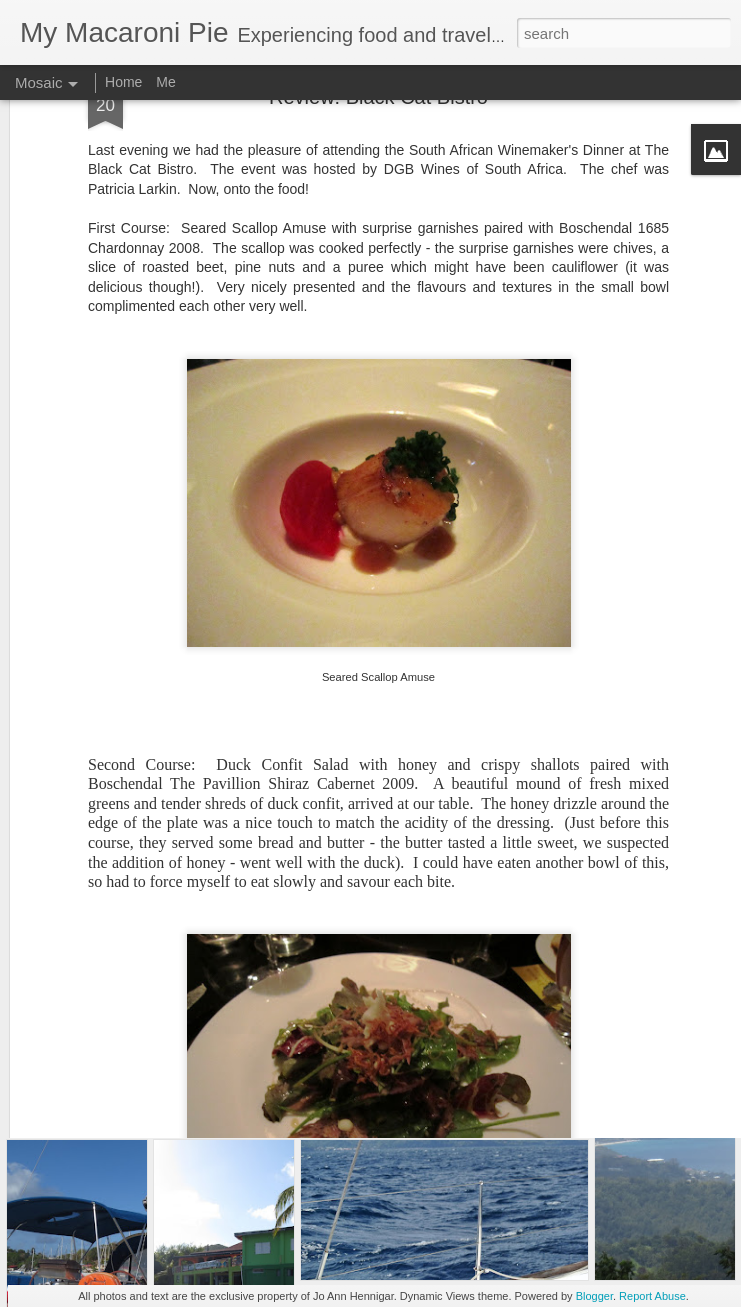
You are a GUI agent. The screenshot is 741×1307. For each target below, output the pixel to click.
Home (123, 82)
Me (165, 82)
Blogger (594, 1296)
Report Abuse (652, 1296)
